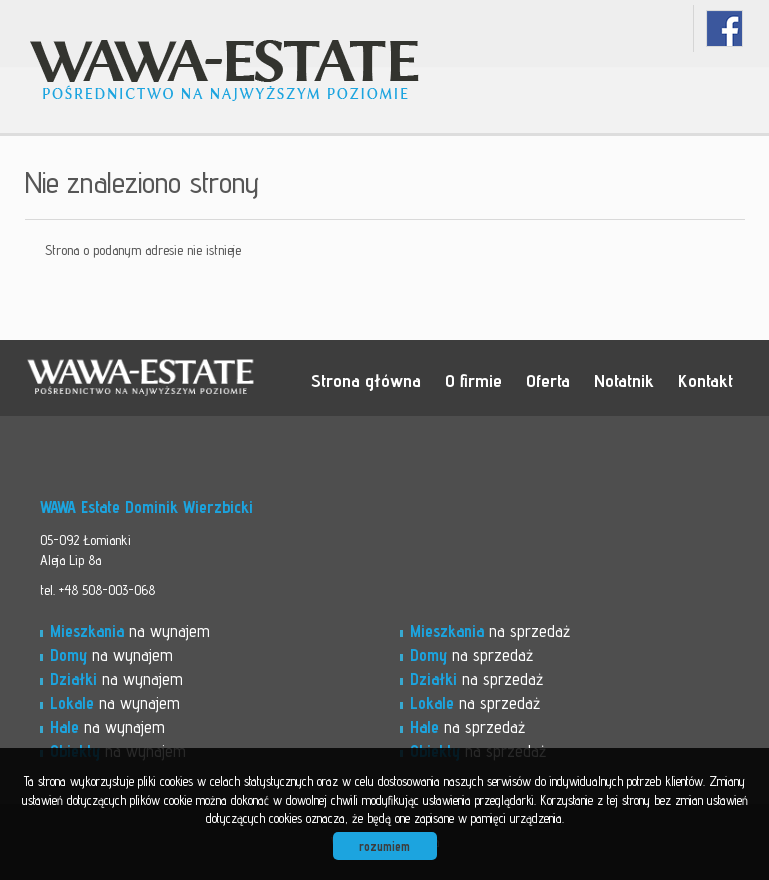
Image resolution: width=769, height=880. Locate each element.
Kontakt (705, 380)
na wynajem (130, 631)
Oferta (548, 380)
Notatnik (624, 380)
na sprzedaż (490, 631)
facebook (724, 28)
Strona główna (366, 380)
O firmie (473, 380)
